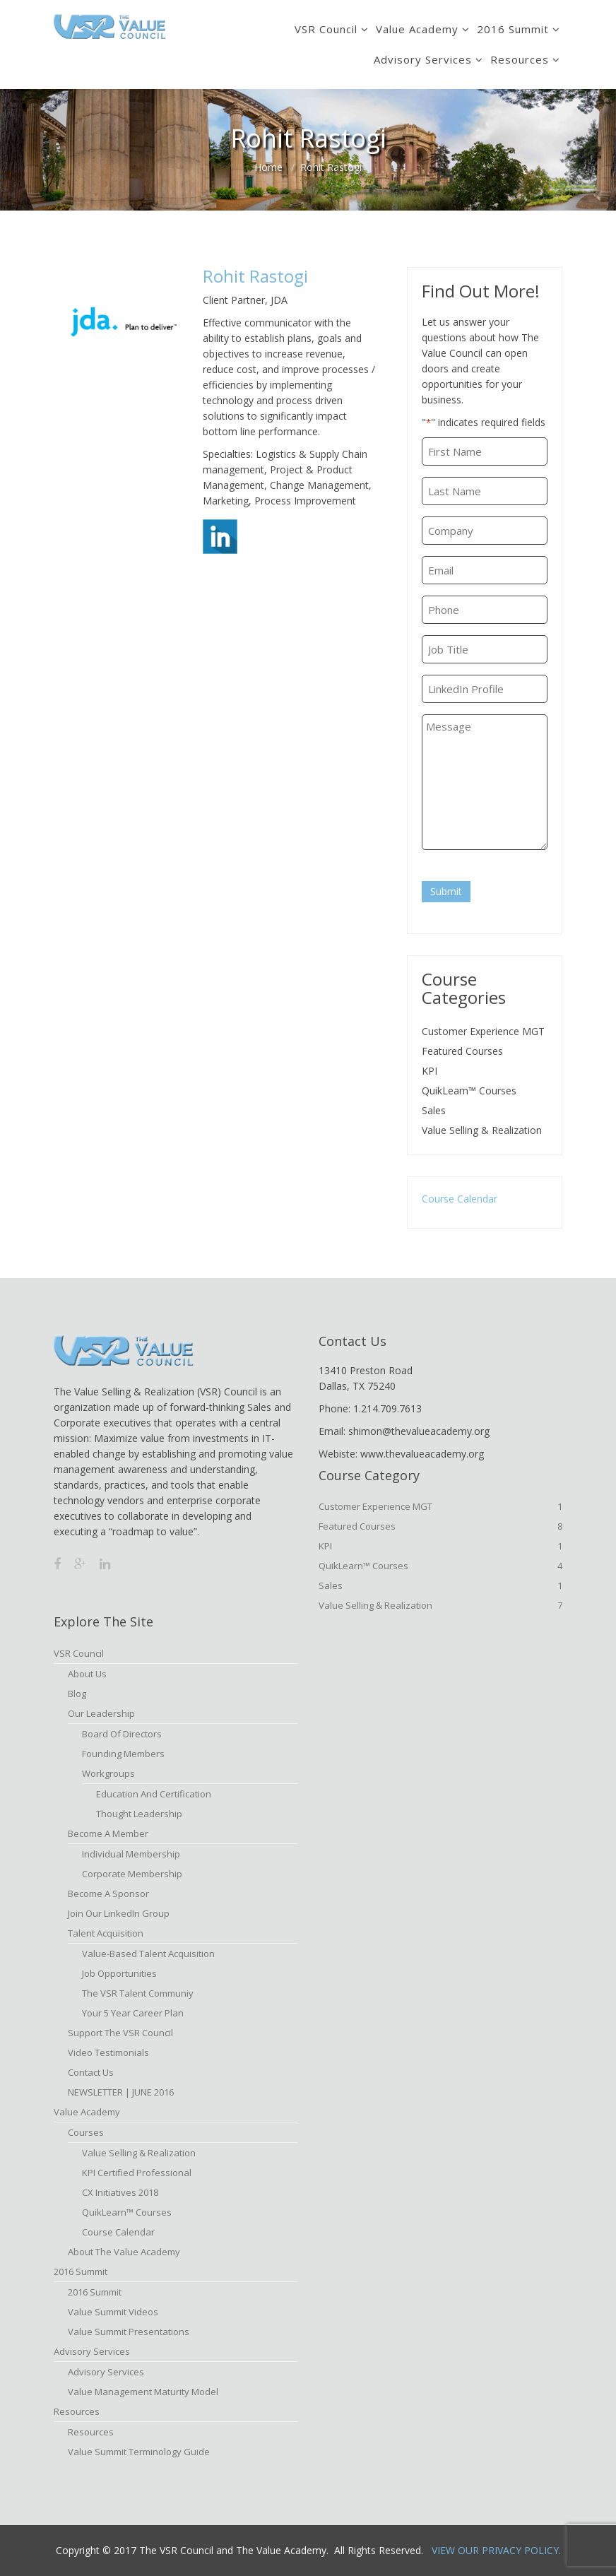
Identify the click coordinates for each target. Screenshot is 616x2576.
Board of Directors (122, 1733)
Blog (77, 1693)
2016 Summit (513, 29)
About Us (87, 1673)
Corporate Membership (132, 1873)
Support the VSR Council (120, 2032)
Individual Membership (131, 1854)
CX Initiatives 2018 (120, 2192)
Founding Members (123, 1753)
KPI (429, 1070)
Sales (434, 1110)
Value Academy (417, 29)
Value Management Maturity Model (143, 2391)
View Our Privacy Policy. (496, 2550)
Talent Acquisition (105, 1933)
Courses (86, 2132)
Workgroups (108, 1773)
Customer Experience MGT (483, 1031)
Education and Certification (153, 1794)
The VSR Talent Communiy (138, 1993)
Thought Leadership (139, 1813)
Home (268, 167)
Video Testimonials (108, 2052)
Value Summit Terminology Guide (139, 2451)
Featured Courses (462, 1051)
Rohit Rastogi (255, 276)
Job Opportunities (119, 1973)
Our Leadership (101, 1713)
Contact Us (91, 2072)
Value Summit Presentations (128, 2331)
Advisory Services (423, 59)
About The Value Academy (124, 2251)
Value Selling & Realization (482, 1130)
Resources (519, 59)
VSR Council (326, 29)
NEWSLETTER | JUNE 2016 (121, 2092)
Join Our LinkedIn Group (119, 1913)
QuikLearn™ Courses (469, 1090)
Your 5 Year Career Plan (133, 2013)
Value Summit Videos (113, 2311)
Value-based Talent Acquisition (148, 1953)
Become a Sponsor (108, 1893)
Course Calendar (459, 1198)
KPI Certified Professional (136, 2172)
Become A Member (108, 1833)
